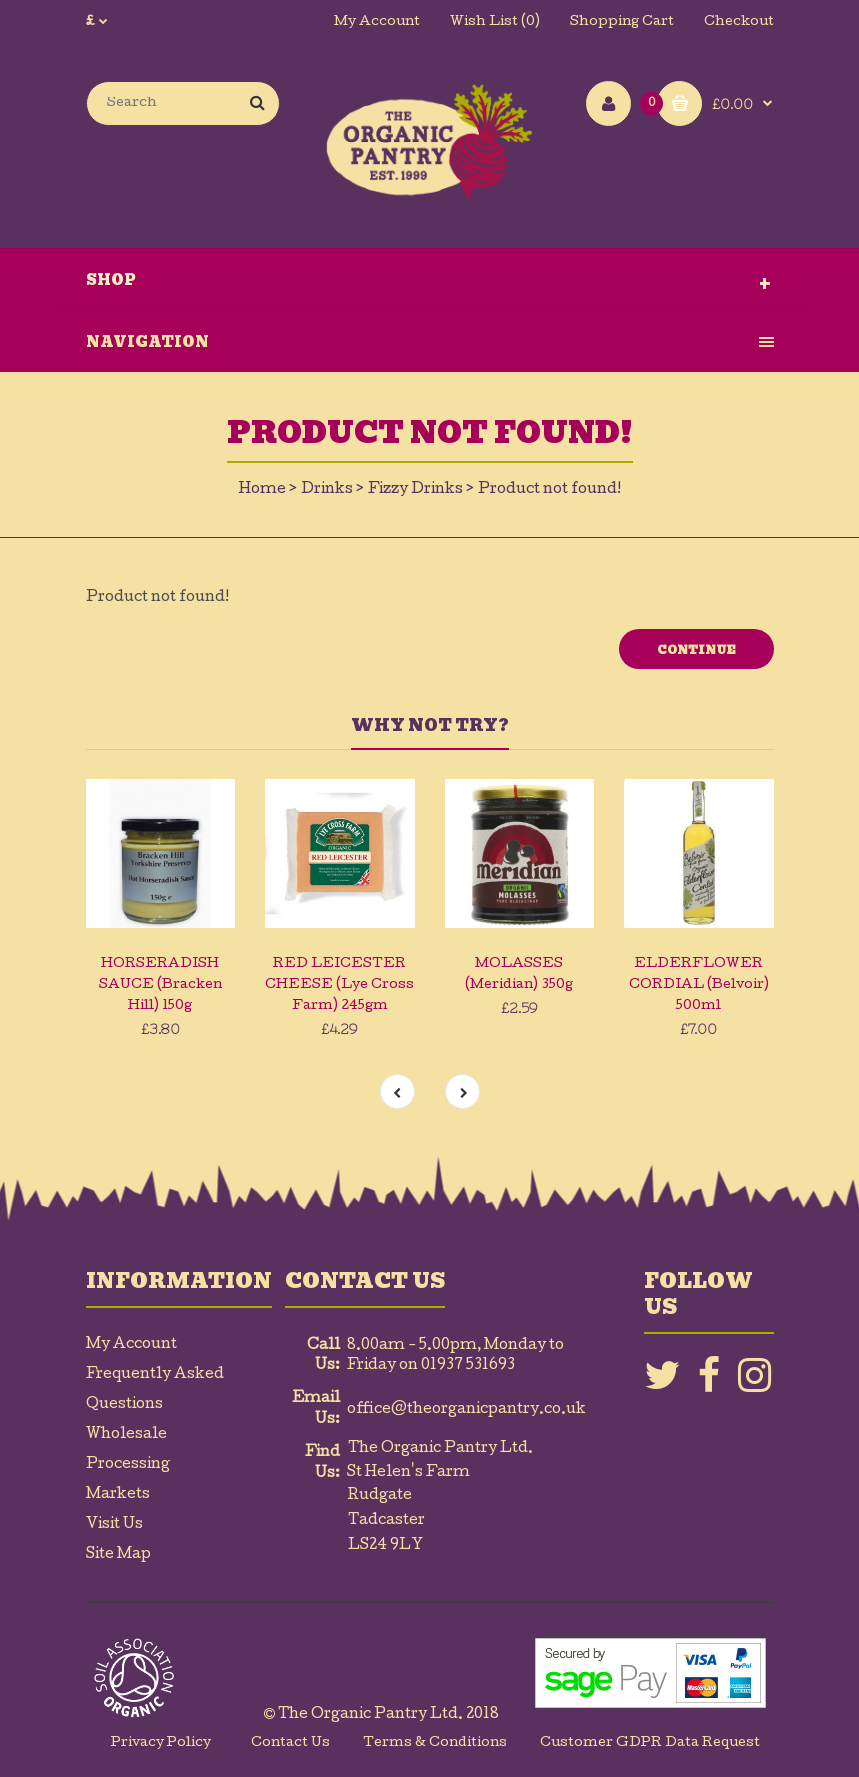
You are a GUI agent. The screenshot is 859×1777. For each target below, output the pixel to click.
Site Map (118, 1555)
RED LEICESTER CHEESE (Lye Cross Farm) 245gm (339, 985)
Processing (128, 1465)
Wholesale (126, 1435)
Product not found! (549, 490)
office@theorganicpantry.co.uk (466, 1410)
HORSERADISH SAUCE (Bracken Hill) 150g (160, 985)
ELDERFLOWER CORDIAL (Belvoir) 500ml (699, 985)
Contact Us (290, 1743)
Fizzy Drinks (415, 490)
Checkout (739, 22)
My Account (377, 22)
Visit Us (114, 1525)
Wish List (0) (495, 22)
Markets (118, 1495)
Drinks (327, 490)
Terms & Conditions (435, 1743)
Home (262, 490)
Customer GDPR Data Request (650, 1743)
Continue (696, 650)
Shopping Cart (622, 22)
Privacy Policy (161, 1743)
